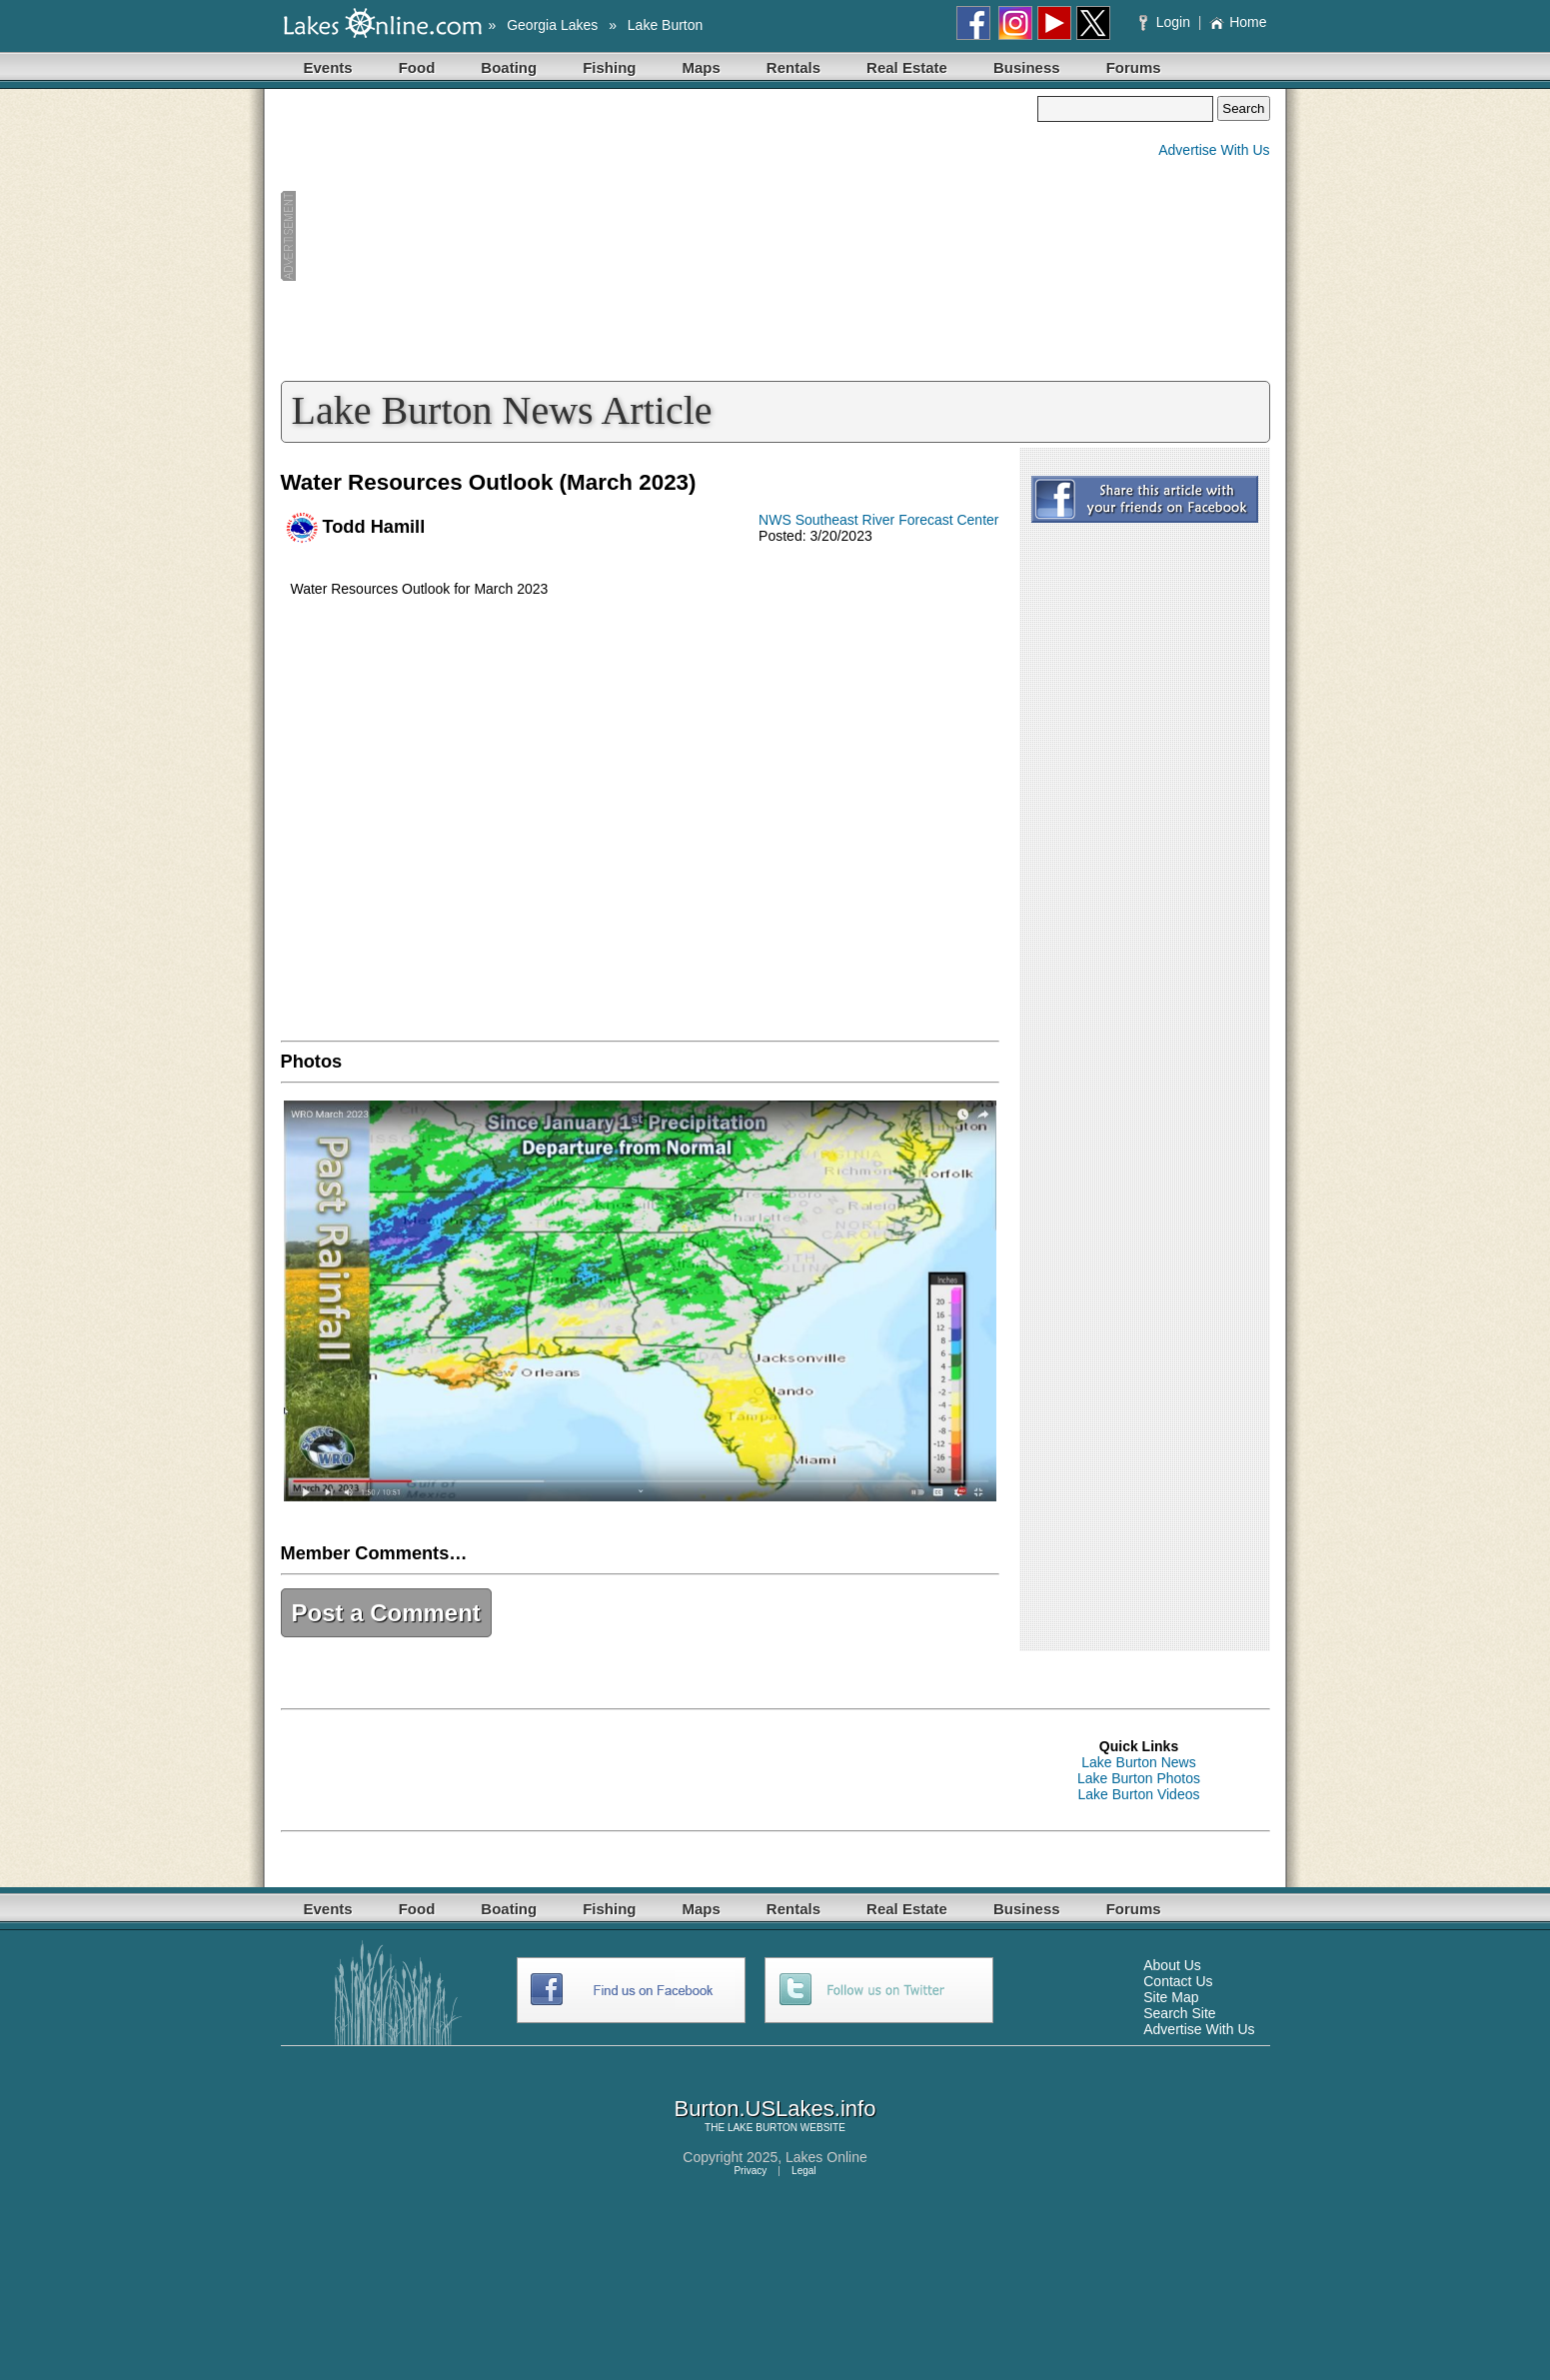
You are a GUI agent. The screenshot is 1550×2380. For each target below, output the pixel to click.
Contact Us (1177, 1981)
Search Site (1179, 2013)
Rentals (793, 67)
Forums (1133, 67)
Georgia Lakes (552, 25)
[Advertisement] (659, 236)
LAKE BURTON (762, 2127)
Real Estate (906, 67)
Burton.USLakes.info (775, 2108)
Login (1166, 22)
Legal (803, 2170)
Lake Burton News (1138, 1762)
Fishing (609, 67)
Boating (509, 67)
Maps (702, 67)
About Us (1172, 1965)
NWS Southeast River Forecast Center (878, 520)
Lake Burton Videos (1139, 1794)
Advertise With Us (1213, 150)
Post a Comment (386, 1612)
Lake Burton (666, 25)
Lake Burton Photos (1138, 1778)
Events (328, 67)
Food (417, 67)
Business (1026, 67)
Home (1237, 22)
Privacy (750, 2170)
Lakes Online (826, 2157)
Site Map (1170, 1997)
